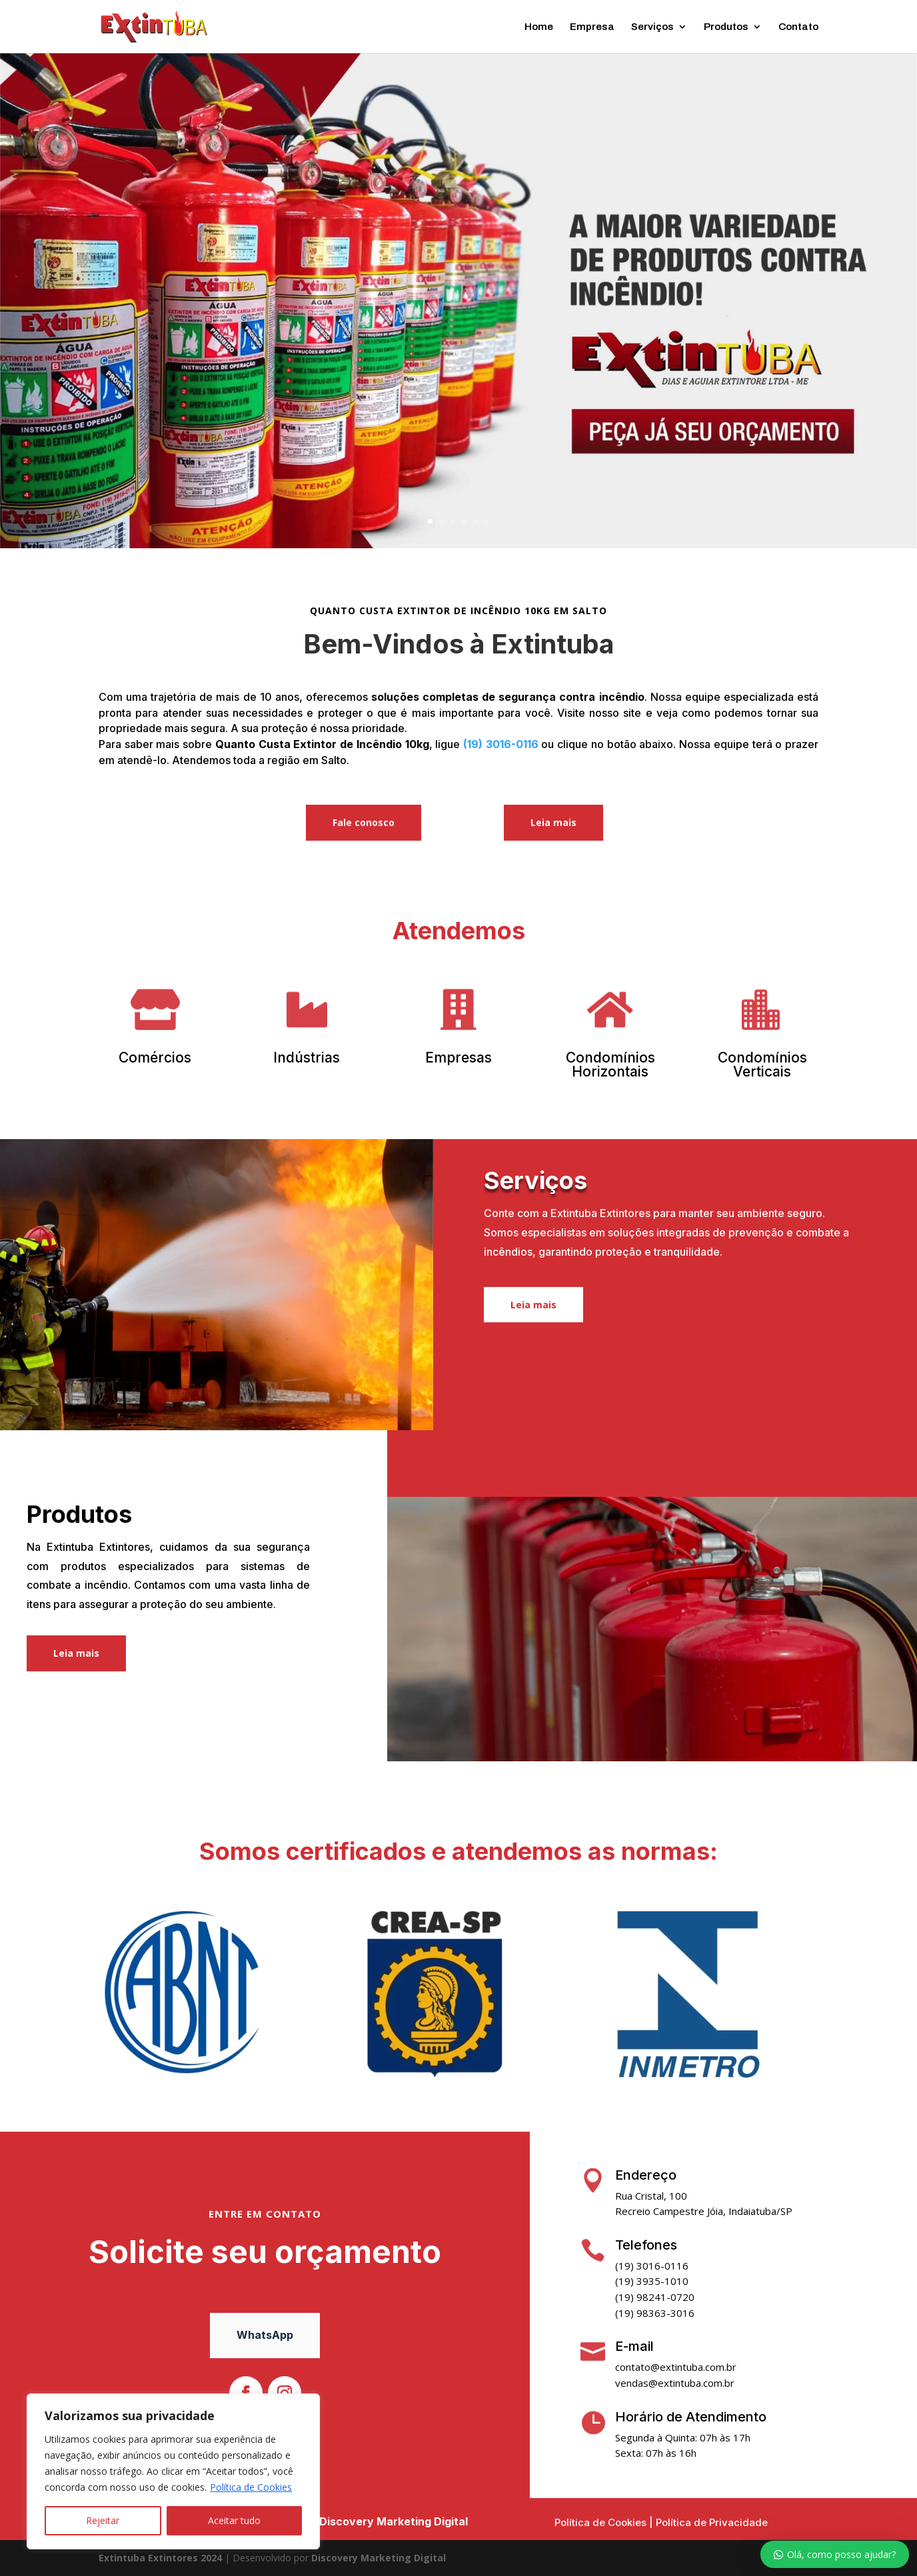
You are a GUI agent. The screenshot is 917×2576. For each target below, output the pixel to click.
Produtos (726, 27)
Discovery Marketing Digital (393, 2521)
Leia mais (553, 822)
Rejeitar (102, 2520)
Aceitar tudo (234, 2520)
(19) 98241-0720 (654, 2297)
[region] (173, 2471)
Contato (798, 27)
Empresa (592, 27)
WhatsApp (265, 2335)
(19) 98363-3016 (654, 2313)
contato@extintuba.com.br (675, 2366)
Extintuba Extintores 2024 (160, 2557)
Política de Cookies (251, 2487)
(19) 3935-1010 (651, 2281)
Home (538, 27)
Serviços (652, 27)
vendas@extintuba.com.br (674, 2382)
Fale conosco (364, 822)
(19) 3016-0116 (500, 744)
